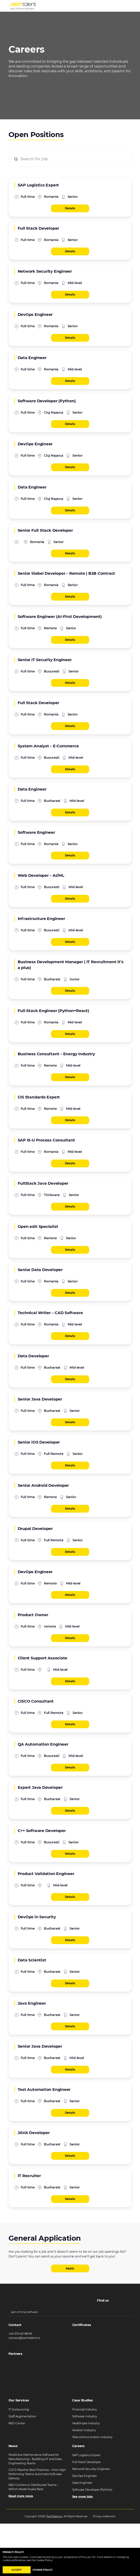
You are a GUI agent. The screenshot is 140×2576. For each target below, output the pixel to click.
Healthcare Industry (86, 2475)
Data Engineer (82, 2535)
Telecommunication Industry (92, 2489)
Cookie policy (44, 2569)
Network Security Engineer (91, 2521)
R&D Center (16, 2475)
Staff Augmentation (22, 2468)
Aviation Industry (84, 2482)
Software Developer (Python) (92, 2542)
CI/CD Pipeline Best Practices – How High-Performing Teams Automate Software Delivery (37, 2526)
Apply (70, 2320)
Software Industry (84, 2468)
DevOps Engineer (84, 2528)
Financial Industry (84, 2462)
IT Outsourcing (18, 2462)
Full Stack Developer (86, 2514)
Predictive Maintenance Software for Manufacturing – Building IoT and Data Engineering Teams (35, 2511)
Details (70, 209)
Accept (17, 2569)
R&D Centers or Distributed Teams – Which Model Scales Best (33, 2539)
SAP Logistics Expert (86, 2507)
